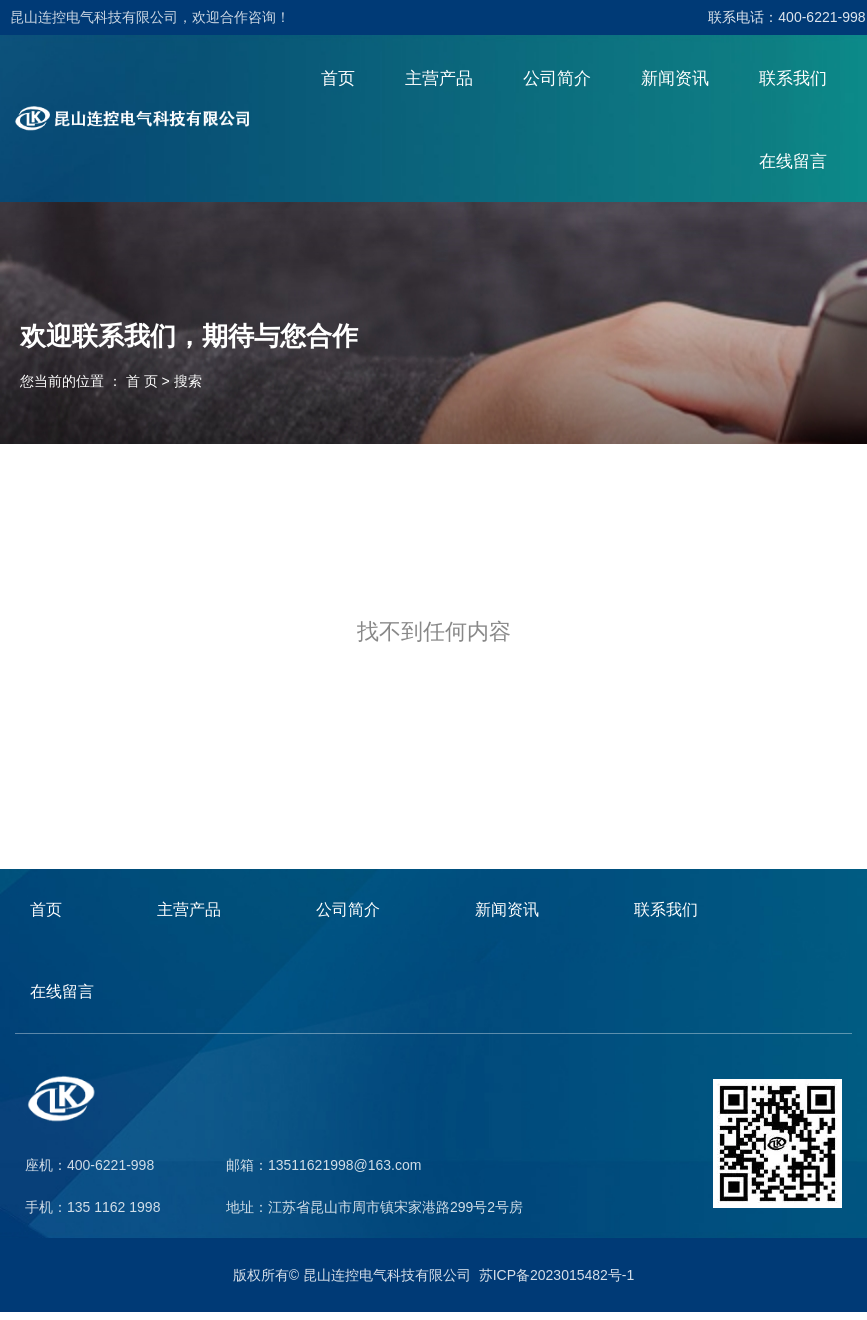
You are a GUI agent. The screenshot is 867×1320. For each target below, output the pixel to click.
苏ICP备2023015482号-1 (557, 1283)
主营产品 (439, 85)
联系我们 (793, 85)
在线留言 (793, 169)
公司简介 (557, 85)
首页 (338, 85)
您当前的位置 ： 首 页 (91, 388)
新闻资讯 (675, 85)
